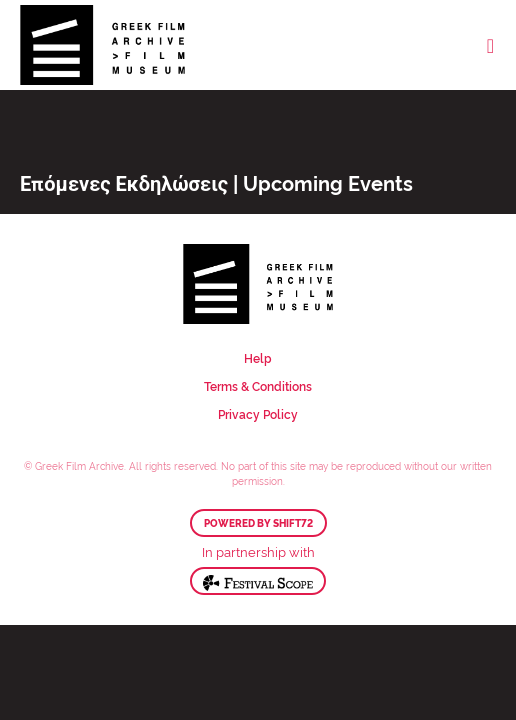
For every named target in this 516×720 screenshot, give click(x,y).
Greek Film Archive (102, 45)
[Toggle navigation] (490, 45)
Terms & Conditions (258, 385)
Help (258, 357)
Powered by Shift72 (258, 523)
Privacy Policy (258, 413)
